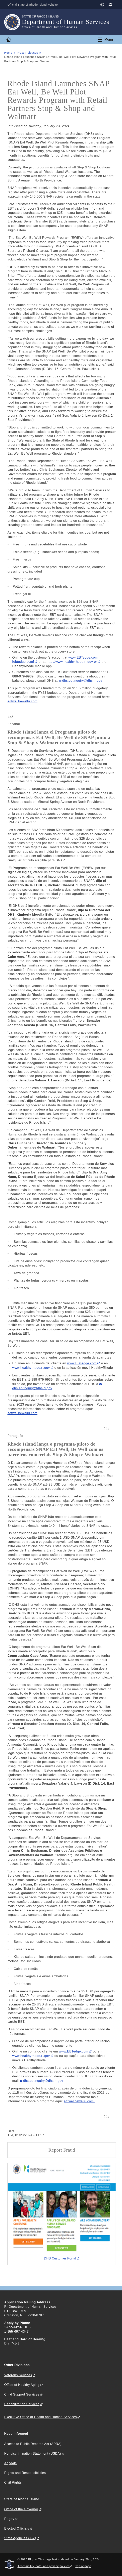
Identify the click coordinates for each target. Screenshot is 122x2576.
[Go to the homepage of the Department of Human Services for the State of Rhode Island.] (13, 22)
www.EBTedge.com (82, 1363)
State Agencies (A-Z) (20, 2538)
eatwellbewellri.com (22, 701)
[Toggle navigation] (105, 39)
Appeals (10, 2463)
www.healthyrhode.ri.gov (31, 1367)
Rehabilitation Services (21, 2404)
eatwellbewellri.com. (79, 2101)
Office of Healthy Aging (21, 2384)
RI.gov (9, 2519)
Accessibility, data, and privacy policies (43, 2566)
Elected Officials (16, 2528)
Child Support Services (21, 2394)
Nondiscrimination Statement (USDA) (32, 2453)
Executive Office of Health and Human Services (40, 2417)
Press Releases (27, 52)
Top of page (83, 2566)
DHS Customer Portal (60, 2258)
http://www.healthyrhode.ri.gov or (72, 661)
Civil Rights (13, 2482)
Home (8, 52)
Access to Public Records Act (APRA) (33, 2444)
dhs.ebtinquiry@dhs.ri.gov (82, 680)
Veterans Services (18, 2375)
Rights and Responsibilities (25, 2473)
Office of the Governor (21, 2509)
